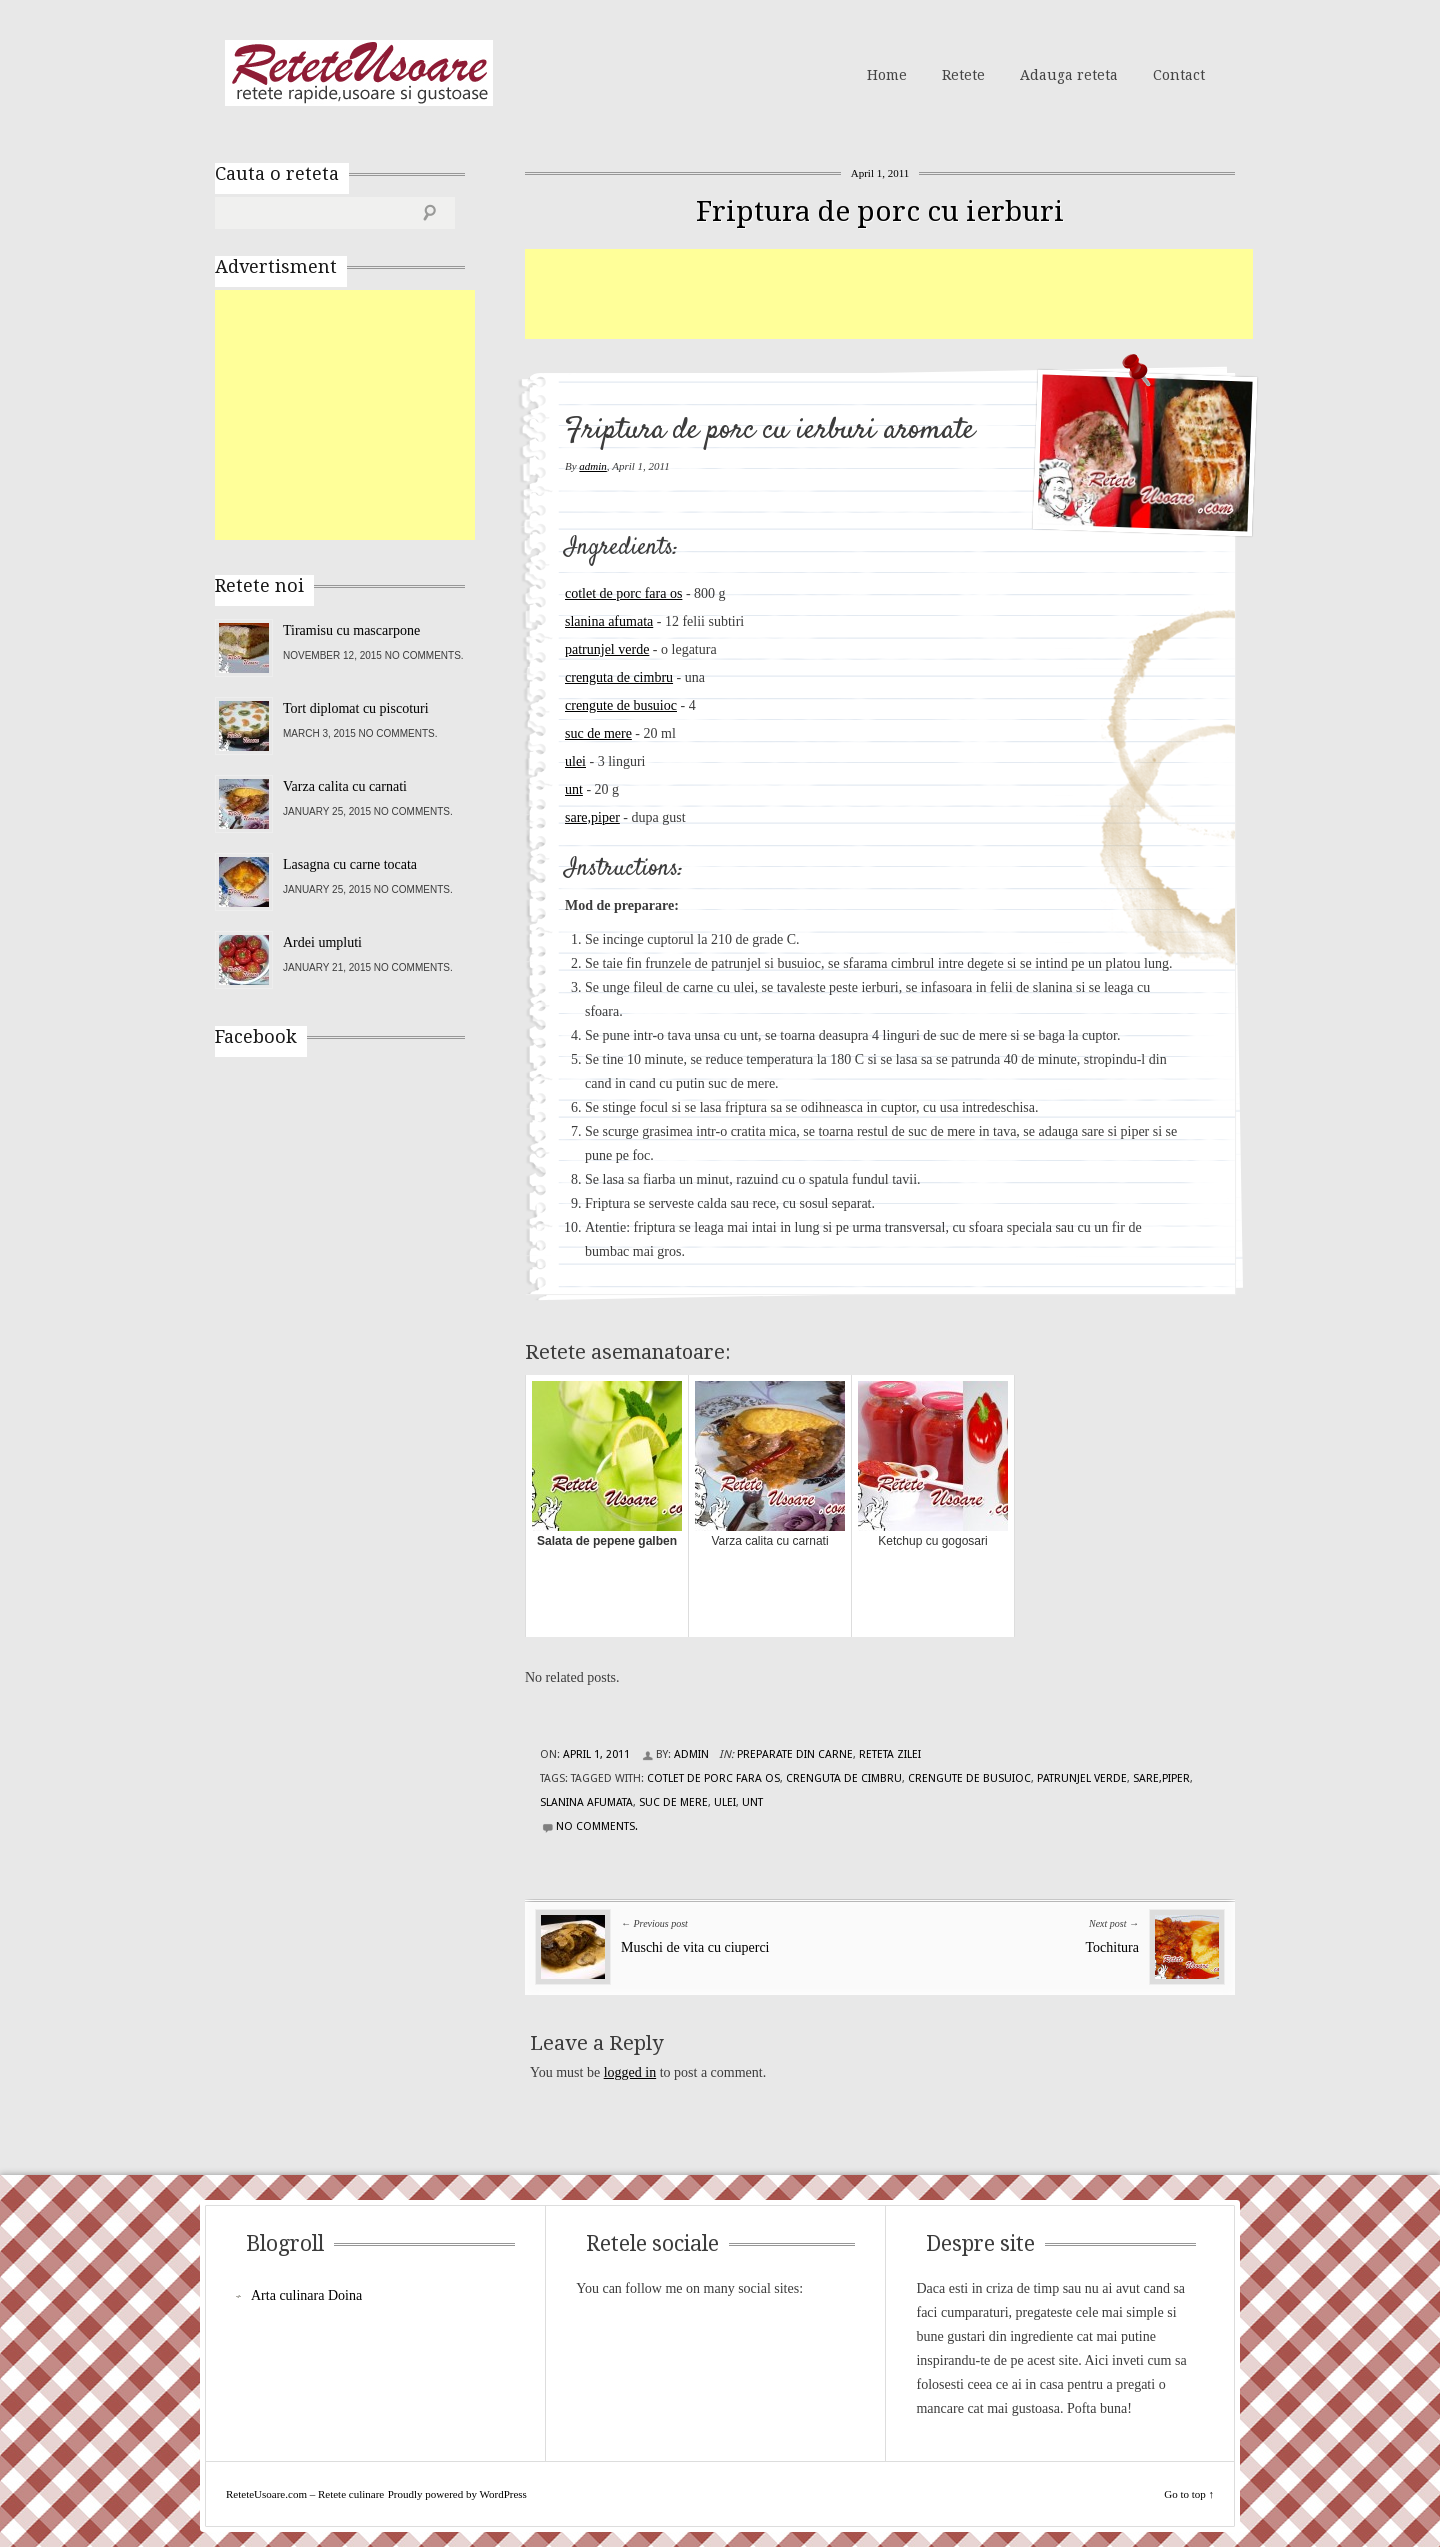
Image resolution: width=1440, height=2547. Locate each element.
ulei (575, 761)
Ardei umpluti (322, 942)
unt (574, 789)
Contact (1179, 75)
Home (887, 75)
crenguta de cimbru (619, 677)
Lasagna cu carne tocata (350, 864)
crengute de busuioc (621, 705)
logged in (630, 2072)
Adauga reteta (1069, 75)
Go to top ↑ (1189, 2494)
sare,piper (592, 817)
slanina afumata (609, 621)
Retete (963, 75)
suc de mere (598, 733)
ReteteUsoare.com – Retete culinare (359, 73)
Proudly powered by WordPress (457, 2494)
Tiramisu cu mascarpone (351, 630)
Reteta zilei (890, 1754)
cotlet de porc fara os (623, 593)
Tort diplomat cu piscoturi (356, 708)
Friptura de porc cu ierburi (880, 211)
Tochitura (1112, 1947)
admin (593, 466)
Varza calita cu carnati (345, 786)
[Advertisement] (889, 294)
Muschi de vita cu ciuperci (695, 1947)
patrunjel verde (607, 649)
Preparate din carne (795, 1754)
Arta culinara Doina (306, 2295)
